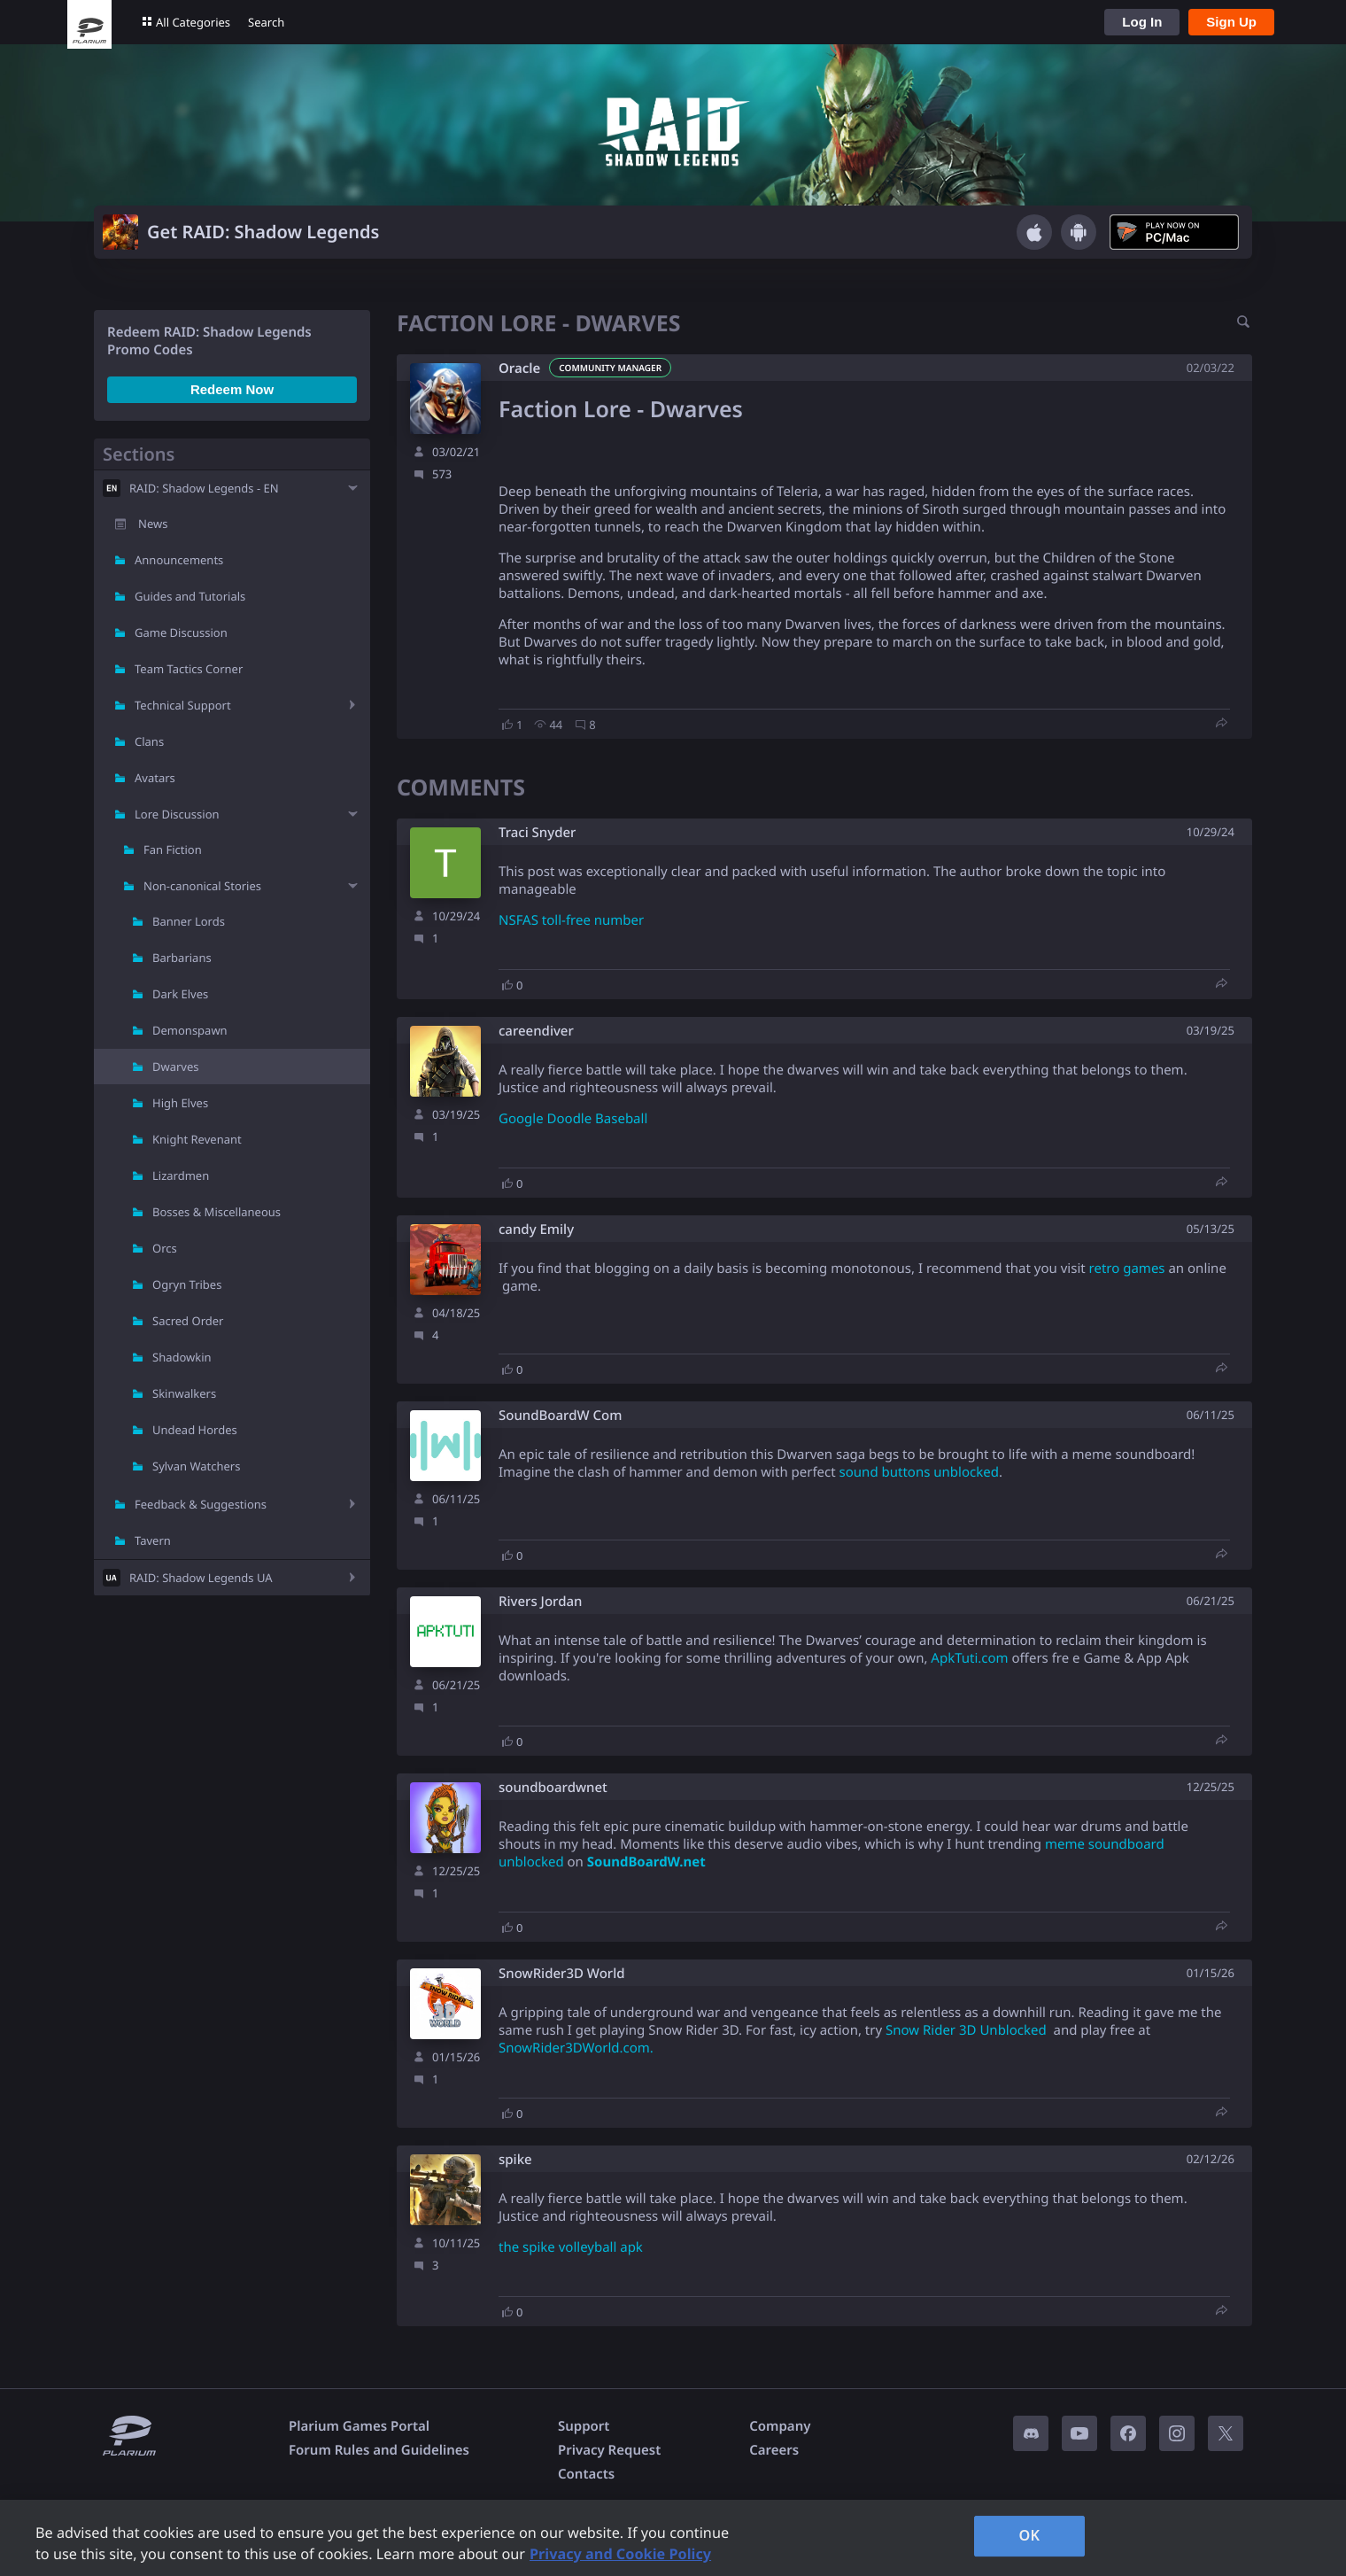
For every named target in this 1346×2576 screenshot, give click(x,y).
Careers (774, 2450)
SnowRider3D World (562, 1974)
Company (779, 2426)
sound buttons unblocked (919, 1472)
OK (1029, 2535)
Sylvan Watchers (196, 1466)
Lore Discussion (177, 814)
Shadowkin (182, 1357)
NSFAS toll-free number (571, 920)
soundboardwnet (553, 1788)
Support (583, 2426)
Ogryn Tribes (186, 1284)
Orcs (164, 1248)
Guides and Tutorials (190, 596)
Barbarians (182, 958)
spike (515, 2160)
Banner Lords (188, 921)
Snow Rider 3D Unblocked (966, 2030)
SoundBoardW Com (560, 1416)
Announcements (179, 560)
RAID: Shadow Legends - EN (204, 488)
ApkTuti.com (969, 1658)
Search (266, 22)
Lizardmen (180, 1175)
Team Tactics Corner (189, 669)
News (152, 523)
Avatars (155, 778)
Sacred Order (187, 1321)
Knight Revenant (197, 1139)
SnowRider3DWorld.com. (576, 2048)
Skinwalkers (184, 1393)
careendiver (536, 1031)
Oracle (519, 368)
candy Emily (536, 1230)
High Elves (180, 1103)
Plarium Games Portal (359, 2426)
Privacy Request (609, 2450)
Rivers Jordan (540, 1602)
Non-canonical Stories (202, 886)
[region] (673, 2538)
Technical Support (183, 705)
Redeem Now (232, 389)
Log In (1142, 21)
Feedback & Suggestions (201, 1504)
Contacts (586, 2474)
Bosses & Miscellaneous (216, 1212)
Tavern (153, 1540)
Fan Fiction (172, 849)
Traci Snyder (537, 833)
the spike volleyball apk (571, 2247)
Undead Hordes (194, 1430)
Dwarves (175, 1067)
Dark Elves (180, 994)
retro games (1127, 1268)
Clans (149, 741)
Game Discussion (181, 632)
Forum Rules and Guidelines (379, 2450)
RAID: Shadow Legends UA (201, 1578)
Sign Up (1231, 21)
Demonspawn (190, 1030)
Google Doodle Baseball (573, 1119)
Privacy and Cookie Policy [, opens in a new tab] (620, 2554)
